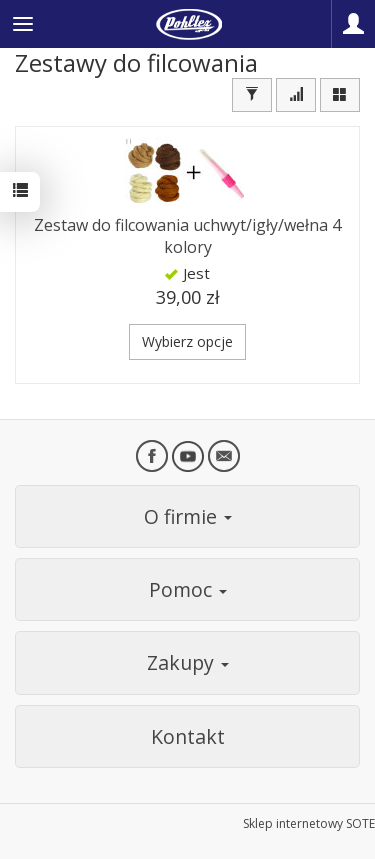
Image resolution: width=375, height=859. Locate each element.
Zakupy (188, 662)
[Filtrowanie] (252, 95)
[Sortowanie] (296, 95)
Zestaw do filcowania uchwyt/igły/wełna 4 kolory (187, 236)
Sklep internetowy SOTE (309, 823)
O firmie (188, 516)
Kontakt (188, 736)
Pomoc (188, 589)
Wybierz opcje (187, 341)
